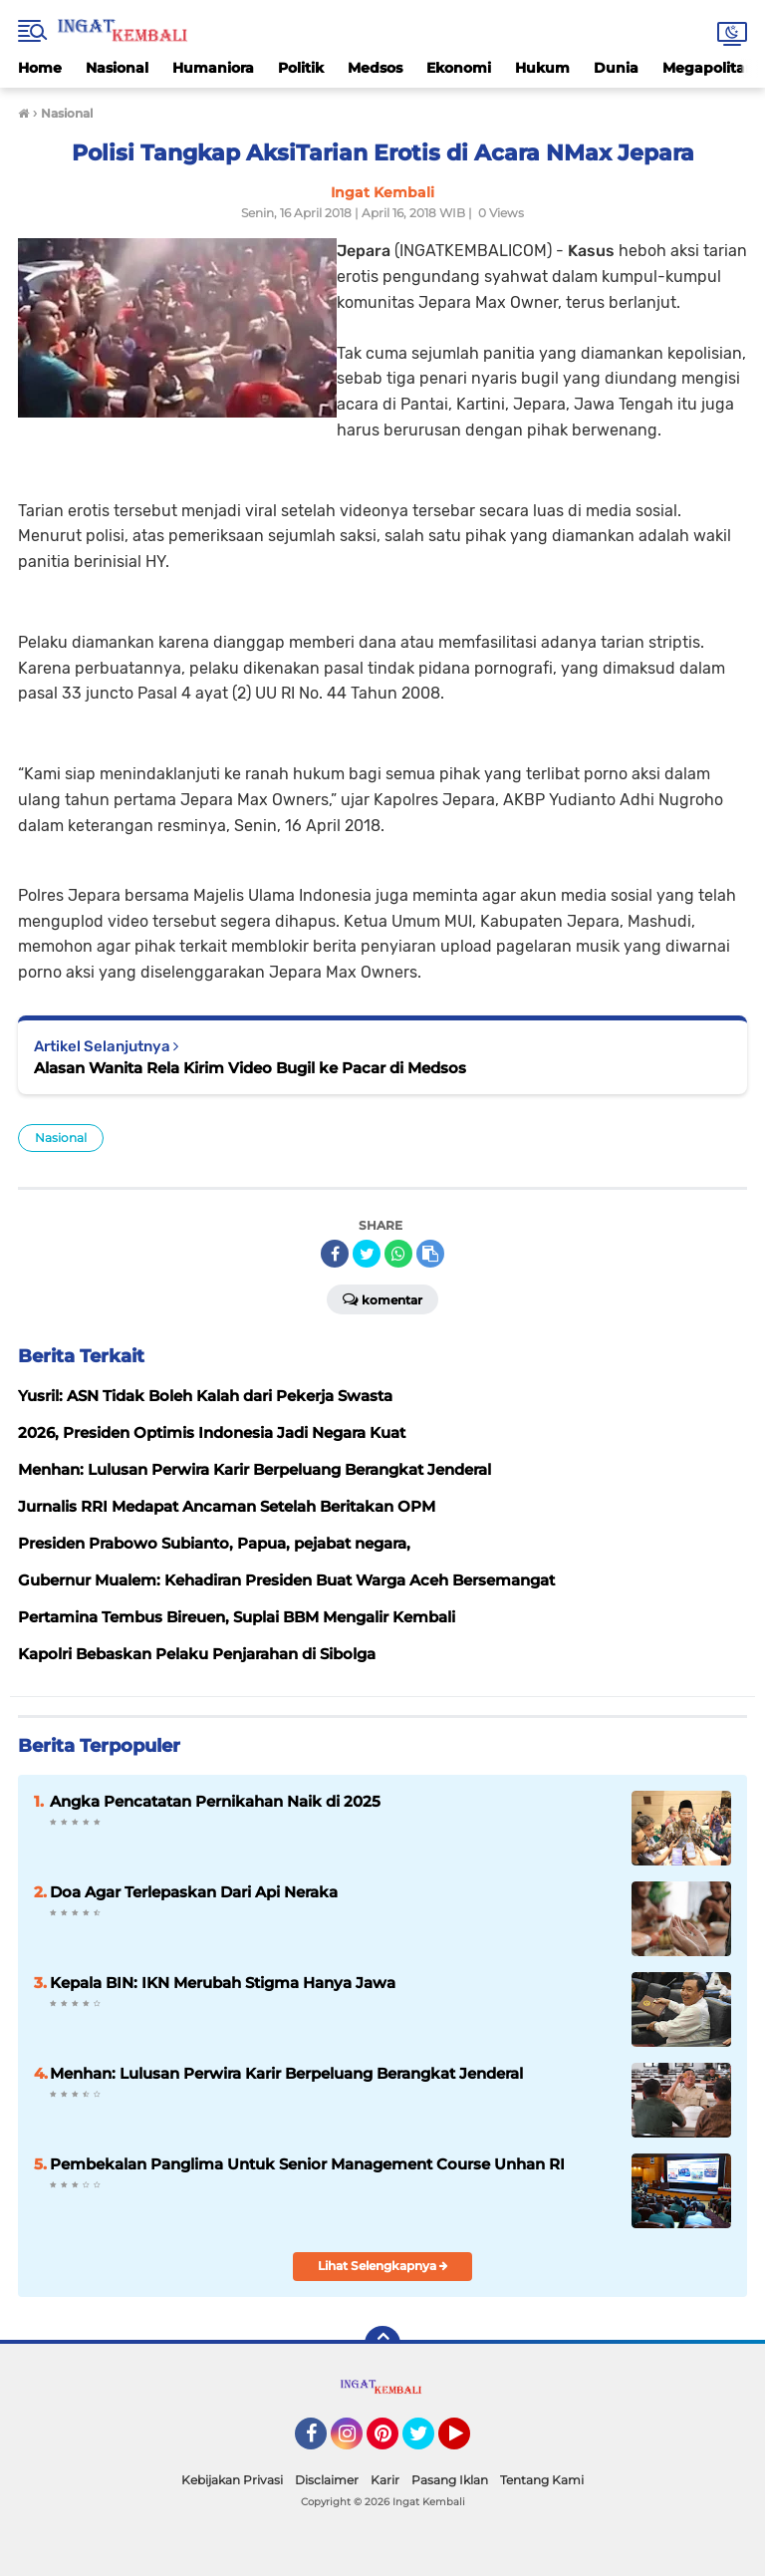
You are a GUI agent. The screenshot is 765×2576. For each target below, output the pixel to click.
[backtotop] (382, 2344)
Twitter (427, 2442)
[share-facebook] (335, 1254)
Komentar (382, 1298)
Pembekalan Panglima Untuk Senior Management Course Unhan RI (307, 2163)
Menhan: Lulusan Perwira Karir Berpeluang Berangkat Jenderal (286, 2073)
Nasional (117, 68)
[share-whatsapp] (398, 1254)
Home (40, 68)
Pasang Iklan (449, 2479)
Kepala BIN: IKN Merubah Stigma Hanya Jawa (222, 1982)
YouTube (468, 2442)
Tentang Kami (542, 2479)
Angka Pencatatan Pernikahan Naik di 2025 (215, 1801)
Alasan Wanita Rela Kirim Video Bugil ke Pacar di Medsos (250, 1067)
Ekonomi (458, 68)
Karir (385, 2479)
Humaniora (213, 68)
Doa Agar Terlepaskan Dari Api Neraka (194, 1891)
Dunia (616, 68)
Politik (301, 68)
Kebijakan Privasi (232, 2479)
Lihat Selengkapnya (383, 2265)
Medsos (375, 68)
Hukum (542, 68)
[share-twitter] (367, 1254)
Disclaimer (327, 2479)
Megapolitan (708, 68)
